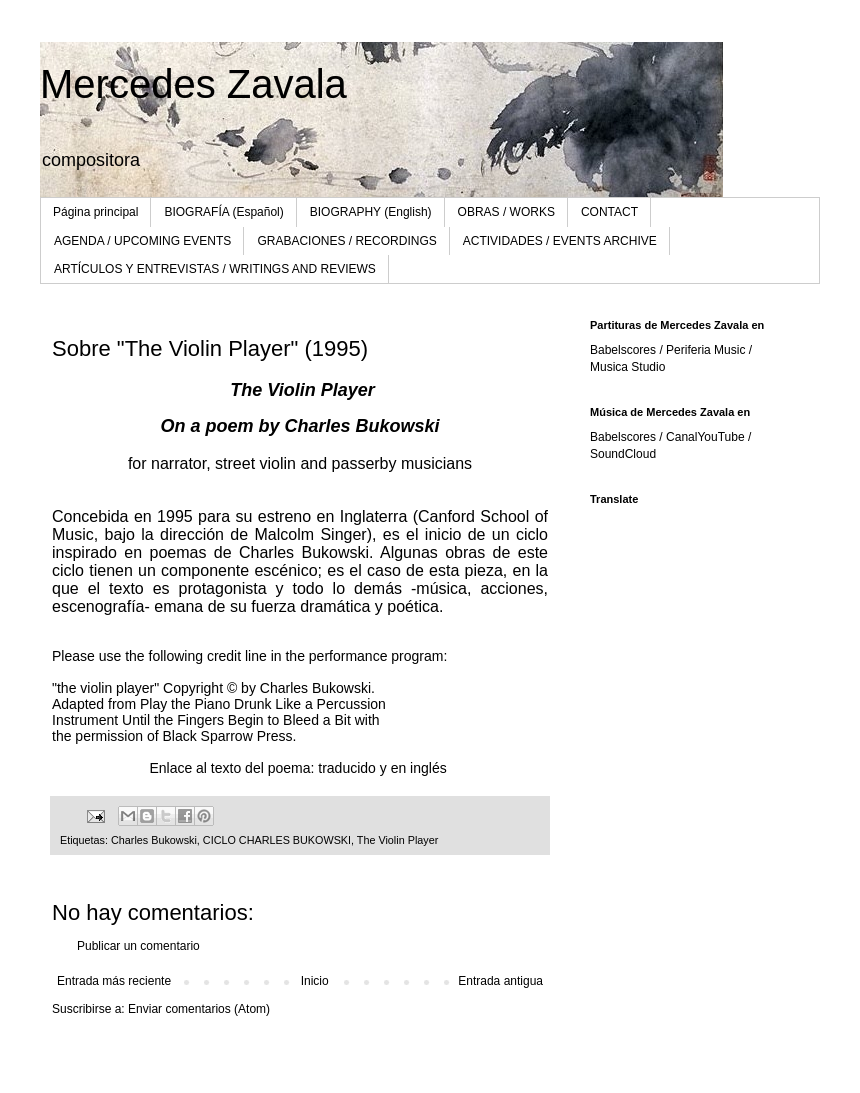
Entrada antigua (500, 981)
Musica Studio (627, 367)
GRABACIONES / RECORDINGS (346, 241)
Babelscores (623, 350)
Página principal (95, 212)
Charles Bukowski (154, 840)
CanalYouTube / (708, 437)
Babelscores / (628, 437)
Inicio (315, 981)
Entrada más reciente (114, 981)
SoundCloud (623, 454)
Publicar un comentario (138, 946)
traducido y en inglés (384, 768)
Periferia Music (705, 350)
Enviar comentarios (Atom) (199, 1009)
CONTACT (609, 212)
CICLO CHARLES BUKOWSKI (277, 840)
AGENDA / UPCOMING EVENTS (142, 241)
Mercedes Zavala (193, 84)
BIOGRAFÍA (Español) (223, 212)
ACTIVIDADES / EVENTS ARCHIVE (560, 241)
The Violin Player (397, 840)
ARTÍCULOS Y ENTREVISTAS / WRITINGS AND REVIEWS (215, 269)
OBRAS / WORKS (506, 212)
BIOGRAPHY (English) (371, 212)
